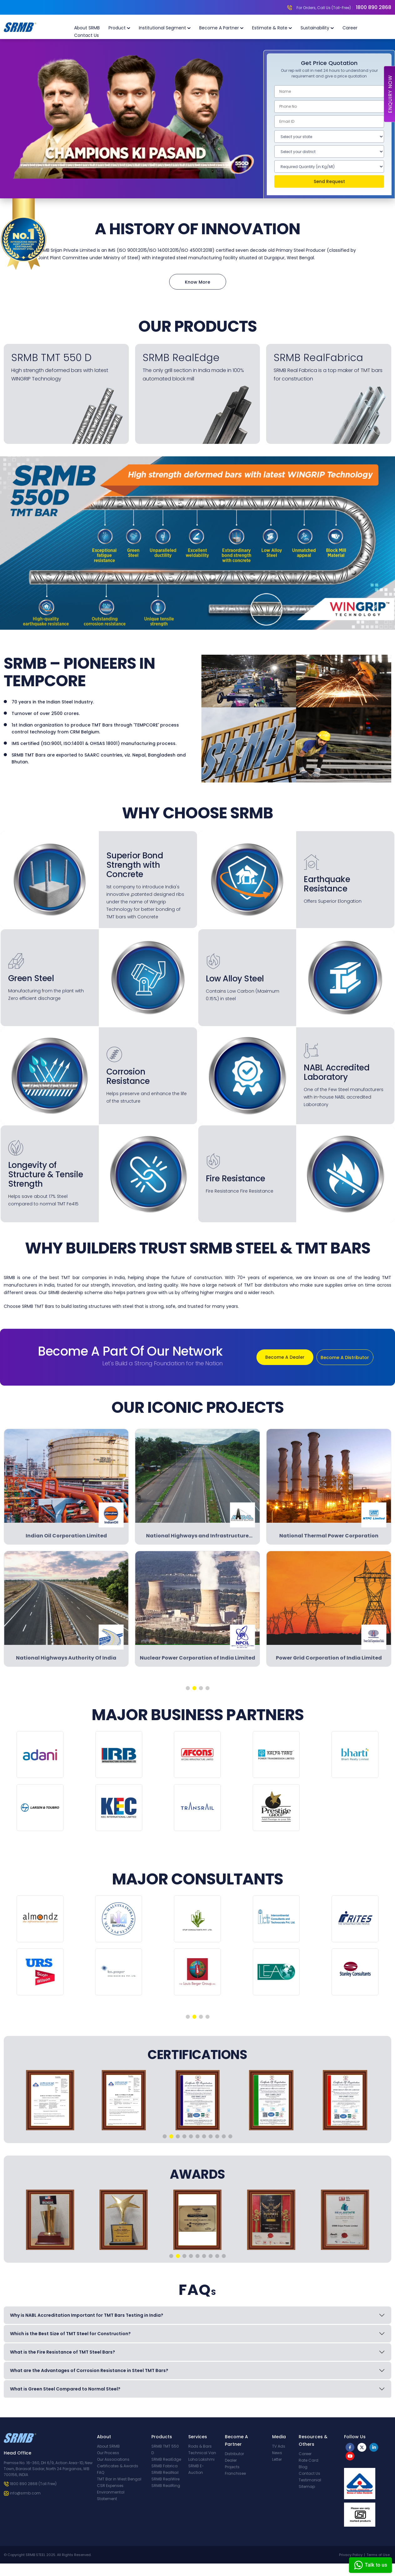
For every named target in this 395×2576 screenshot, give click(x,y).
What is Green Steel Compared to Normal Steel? (65, 2389)
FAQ (100, 2472)
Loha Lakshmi (201, 2459)
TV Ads (278, 2446)
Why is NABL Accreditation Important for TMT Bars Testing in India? (86, 2315)
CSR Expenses (110, 2485)
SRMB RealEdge (166, 2459)
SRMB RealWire (165, 2479)
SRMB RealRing (165, 2485)
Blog (303, 2466)
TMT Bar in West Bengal (119, 2479)
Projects (232, 2466)
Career (349, 28)
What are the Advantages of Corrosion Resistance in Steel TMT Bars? (89, 2370)
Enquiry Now (390, 94)
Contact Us (86, 35)
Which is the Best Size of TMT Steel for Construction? (70, 2333)
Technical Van (202, 2452)
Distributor (234, 2453)
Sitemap (307, 2486)
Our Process (108, 2452)
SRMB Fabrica (164, 2466)
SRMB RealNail (165, 2472)
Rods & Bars (200, 2446)
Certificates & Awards (117, 2466)
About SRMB (87, 28)
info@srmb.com (25, 2493)
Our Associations (113, 2459)
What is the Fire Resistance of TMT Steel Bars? (62, 2352)
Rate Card (308, 2460)
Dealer (231, 2460)
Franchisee (235, 2473)
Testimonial (310, 2480)
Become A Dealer (285, 1357)
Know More (197, 282)
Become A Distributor (345, 1357)
